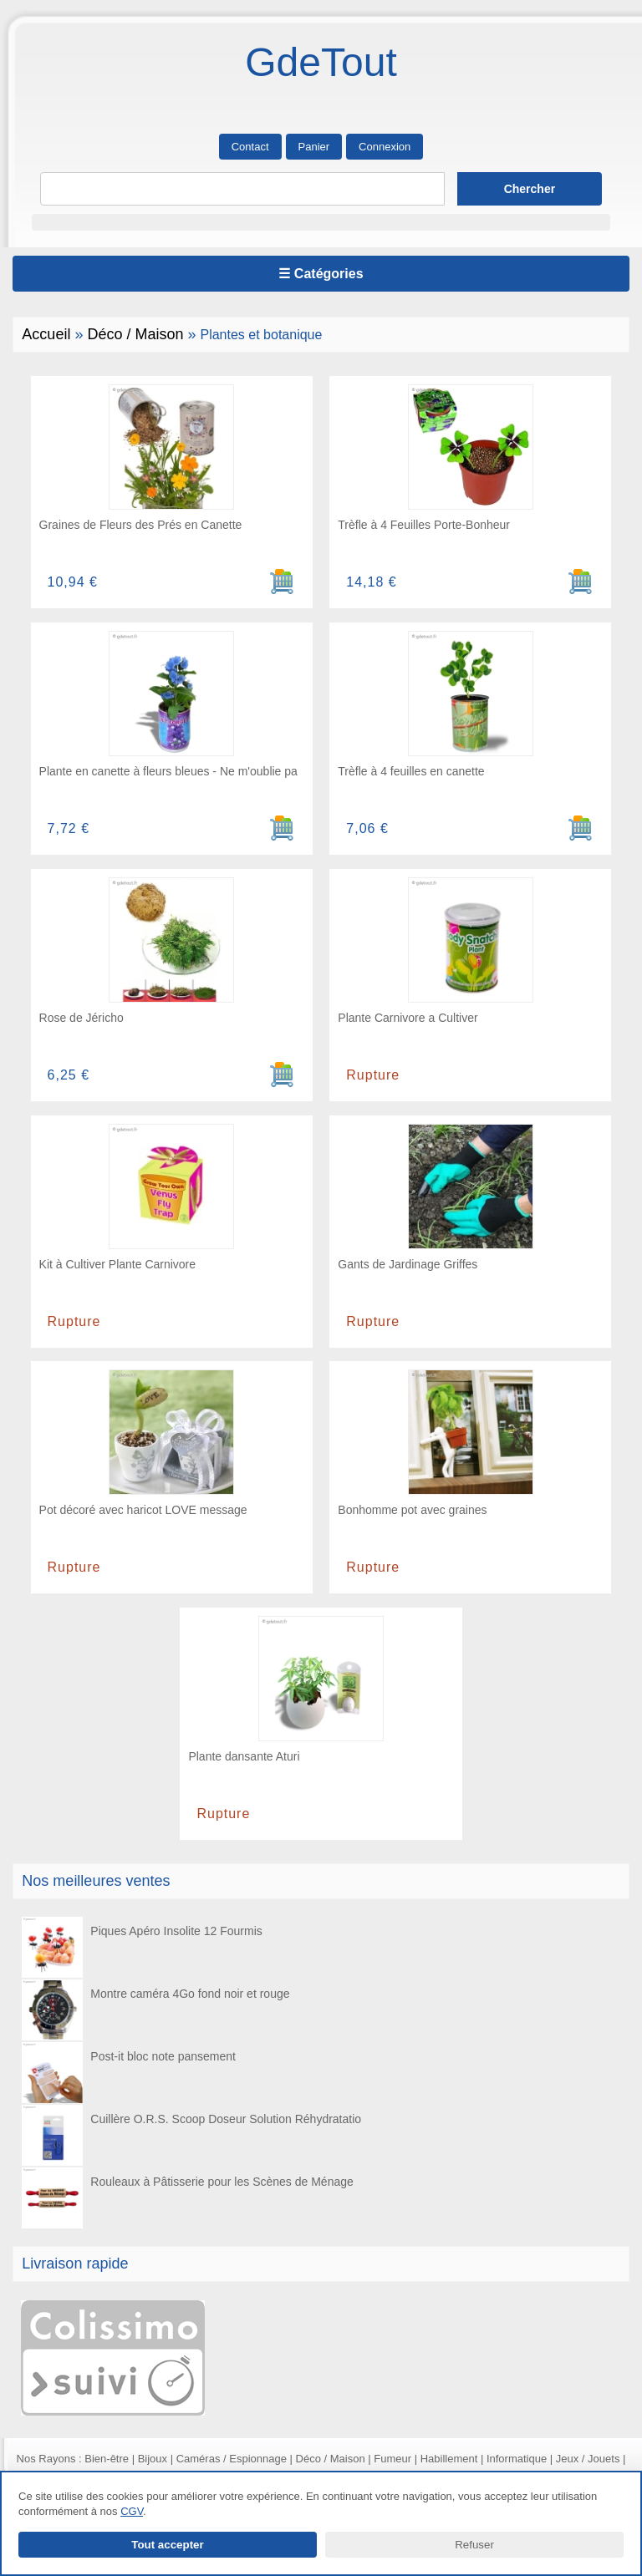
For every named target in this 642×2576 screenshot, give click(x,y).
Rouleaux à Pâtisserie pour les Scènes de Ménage (187, 2198)
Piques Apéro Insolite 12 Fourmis (141, 1947)
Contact (250, 146)
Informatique (517, 2458)
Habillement (449, 2458)
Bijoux (152, 2458)
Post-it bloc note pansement (128, 2072)
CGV (131, 2511)
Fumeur (392, 2458)
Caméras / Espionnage (231, 2458)
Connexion (384, 146)
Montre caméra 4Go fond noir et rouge (155, 2010)
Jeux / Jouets (588, 2458)
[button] (320, 222)
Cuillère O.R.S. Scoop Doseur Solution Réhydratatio (191, 2135)
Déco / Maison (135, 334)
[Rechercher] (242, 189)
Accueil (46, 334)
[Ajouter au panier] (282, 582)
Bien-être (106, 2458)
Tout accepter (167, 2544)
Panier (314, 146)
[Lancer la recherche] (529, 189)
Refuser (474, 2544)
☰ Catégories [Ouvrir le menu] (320, 274)
